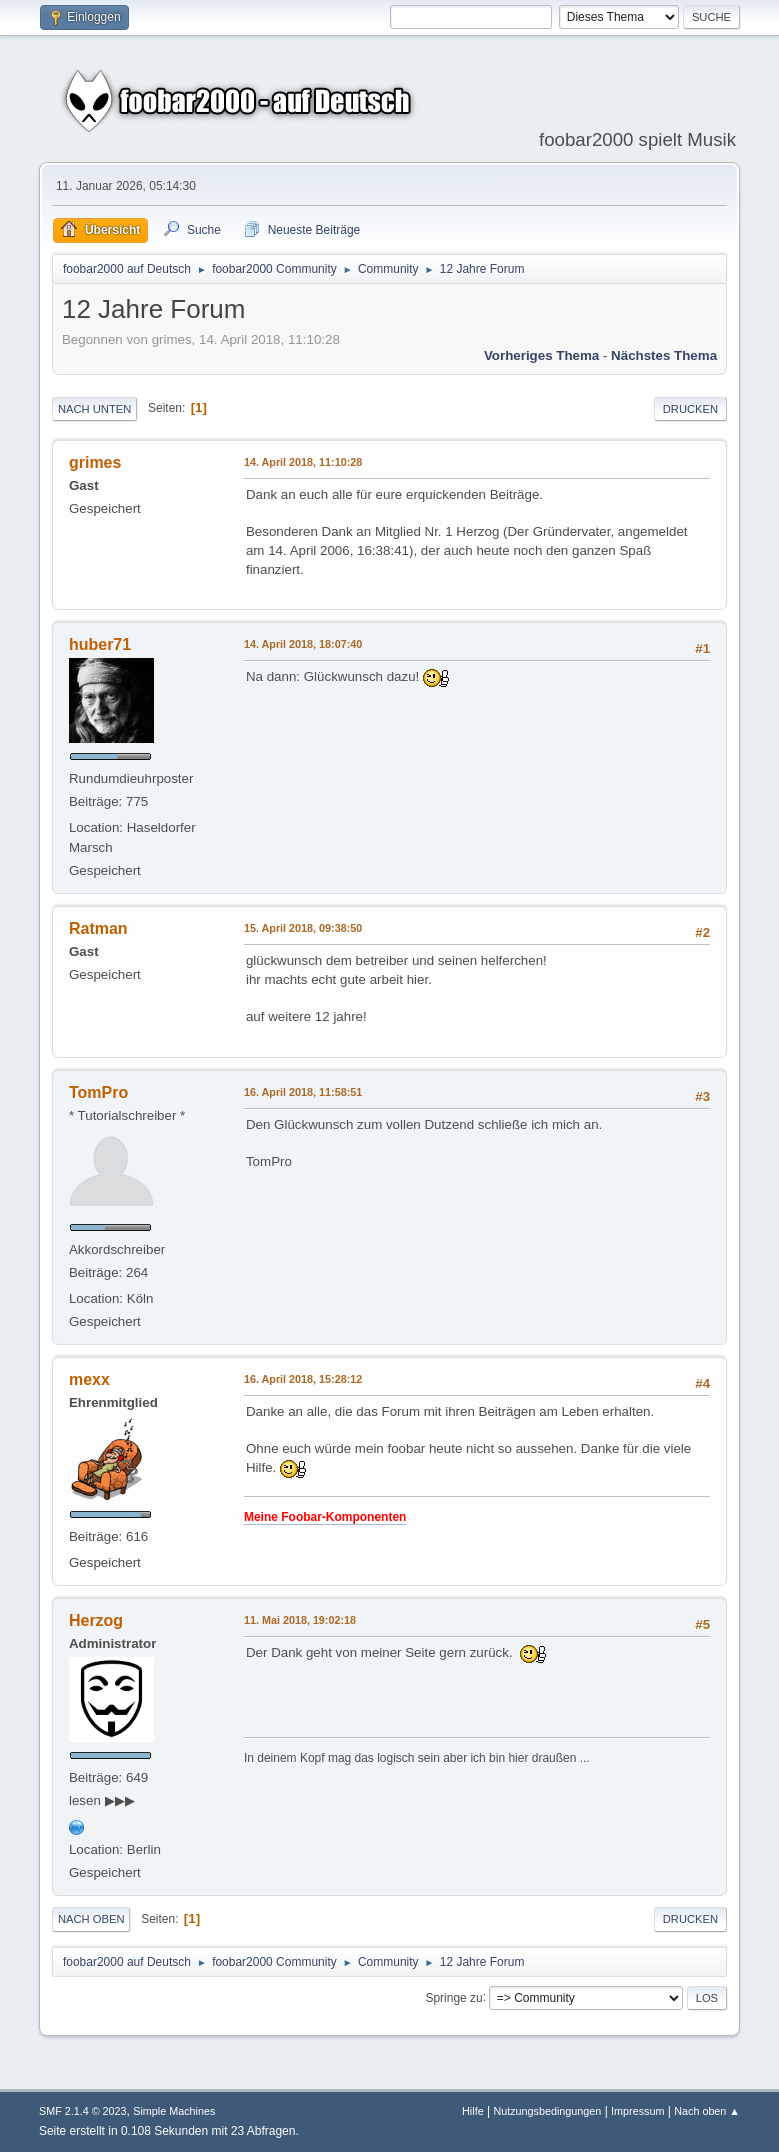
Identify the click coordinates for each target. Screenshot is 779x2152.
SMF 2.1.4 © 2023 (83, 2111)
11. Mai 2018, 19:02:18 (300, 1620)
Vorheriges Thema (541, 355)
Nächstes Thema (664, 355)
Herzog (96, 1620)
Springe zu (453, 1997)
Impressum (637, 2111)
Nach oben (91, 1919)
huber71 (100, 644)
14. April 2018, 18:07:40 (303, 644)
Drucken (690, 409)
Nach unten (94, 409)
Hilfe (473, 2111)
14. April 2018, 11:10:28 (303, 462)
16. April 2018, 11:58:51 (303, 1092)
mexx (89, 1379)
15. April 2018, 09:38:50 (303, 928)
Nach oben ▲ (707, 2111)
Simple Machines (174, 2111)
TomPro (98, 1092)
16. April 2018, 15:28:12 (303, 1379)
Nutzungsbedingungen (547, 2111)
